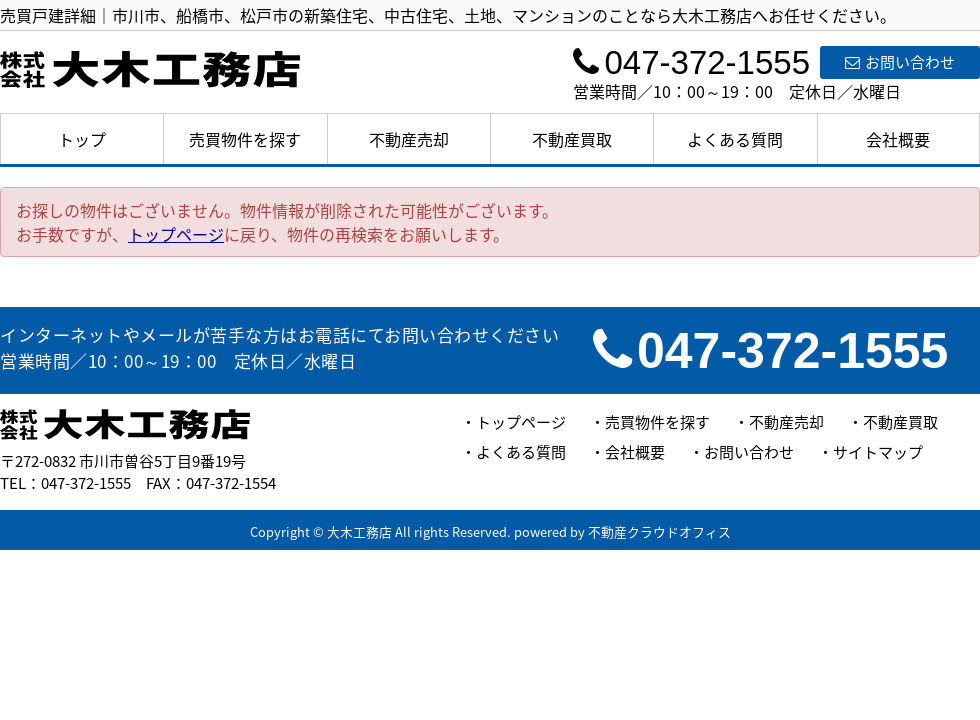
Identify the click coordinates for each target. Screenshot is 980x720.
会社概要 (898, 139)
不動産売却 (409, 139)
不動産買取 (572, 139)
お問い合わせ (900, 62)
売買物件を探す (245, 139)
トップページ (176, 234)
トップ (82, 139)
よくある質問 (735, 139)
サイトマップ (878, 452)
